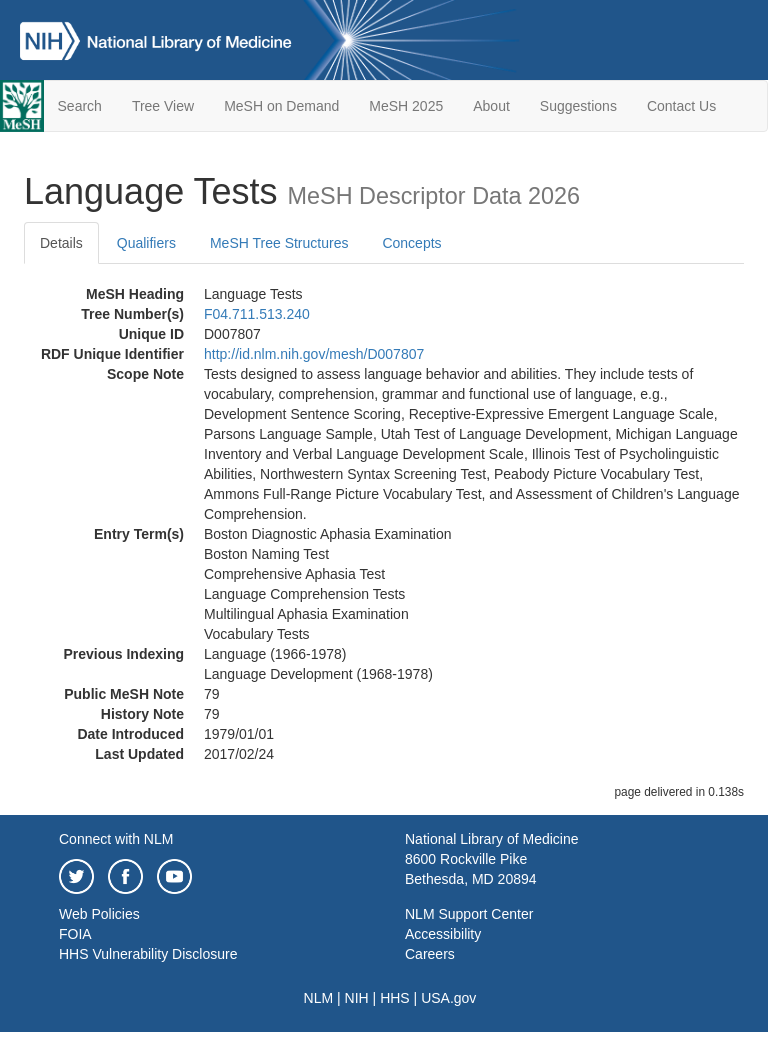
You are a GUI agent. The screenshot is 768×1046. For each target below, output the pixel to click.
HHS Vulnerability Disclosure (148, 954)
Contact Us (681, 106)
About (491, 106)
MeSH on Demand (281, 106)
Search (80, 106)
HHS (395, 998)
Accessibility (443, 934)
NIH (357, 998)
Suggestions (578, 106)
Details (61, 243)
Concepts (411, 243)
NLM (319, 998)
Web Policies (99, 914)
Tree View (163, 106)
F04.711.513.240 (257, 314)
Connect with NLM (116, 839)
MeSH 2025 (406, 106)
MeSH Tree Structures (279, 243)
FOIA (75, 934)
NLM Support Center (469, 914)
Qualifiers (146, 243)
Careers (430, 954)
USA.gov (448, 998)
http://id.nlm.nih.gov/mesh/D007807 (314, 354)
